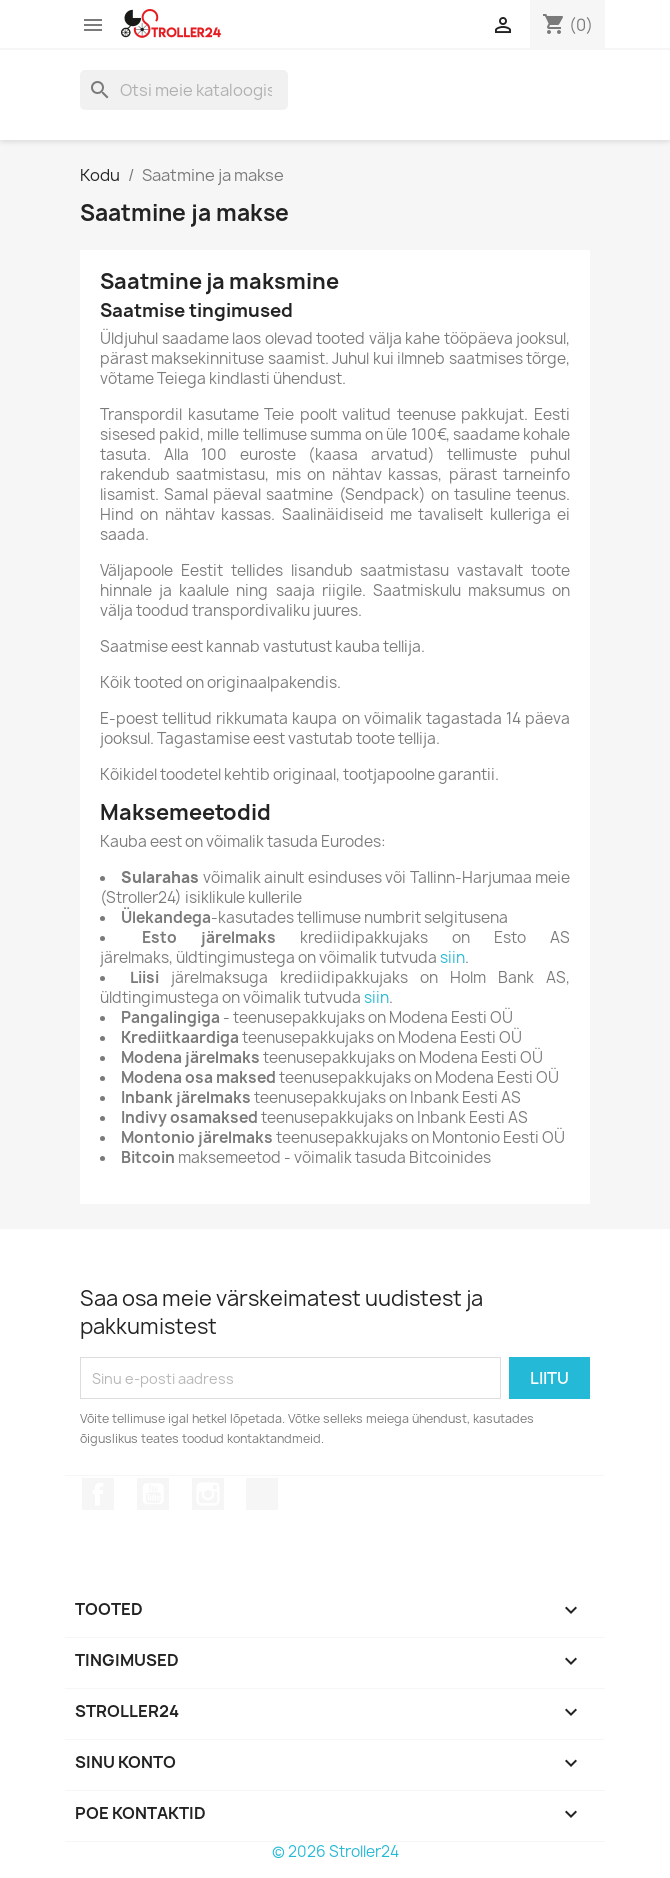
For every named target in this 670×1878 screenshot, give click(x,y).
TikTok (262, 1494)
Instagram (208, 1494)
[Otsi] (184, 90)
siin (452, 957)
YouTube (153, 1494)
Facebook (98, 1494)
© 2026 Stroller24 (335, 1851)
